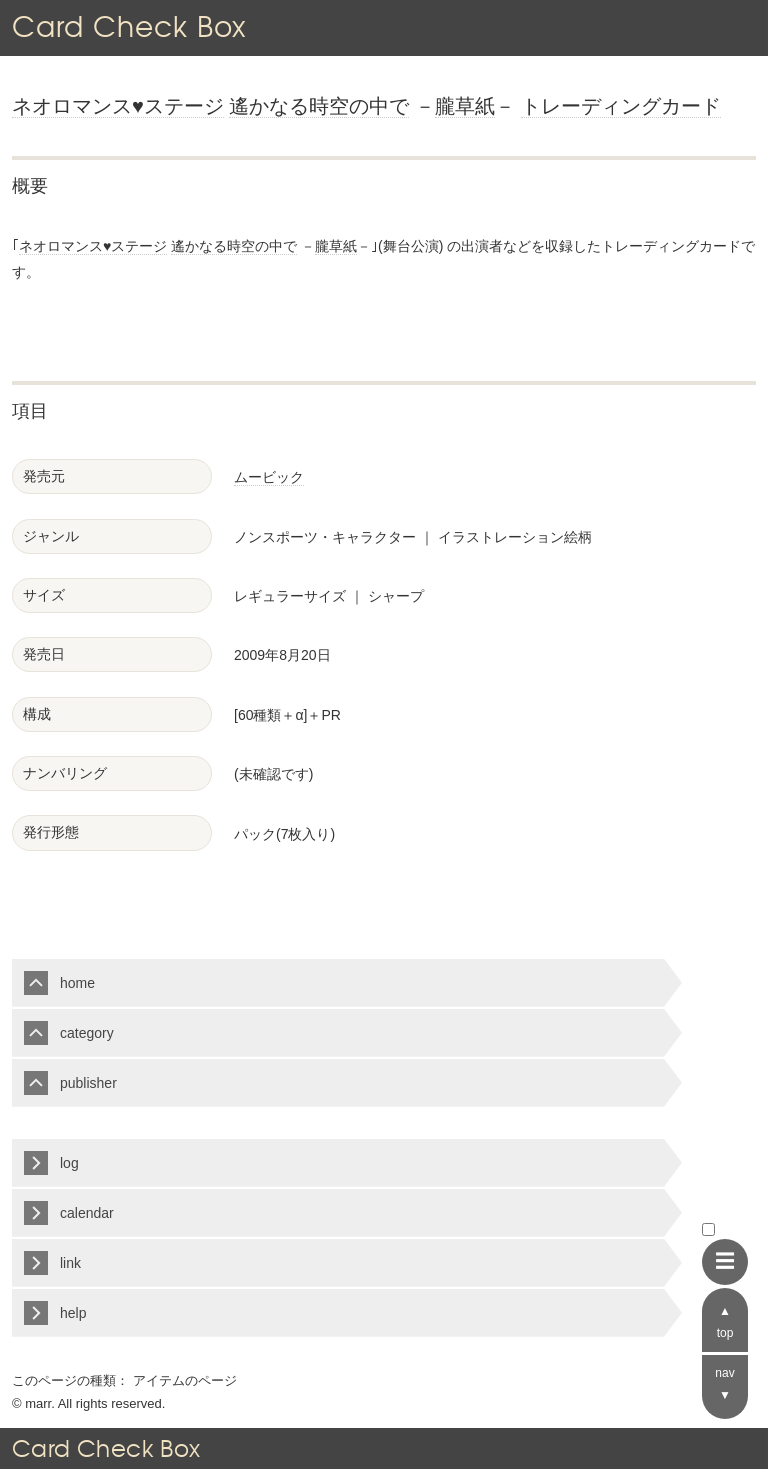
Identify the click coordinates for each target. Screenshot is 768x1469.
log (69, 1163)
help (73, 1313)
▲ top (725, 1322)
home (77, 983)
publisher (88, 1083)
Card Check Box (129, 26)
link (70, 1263)
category (87, 1033)
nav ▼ (724, 1384)
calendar (87, 1213)
